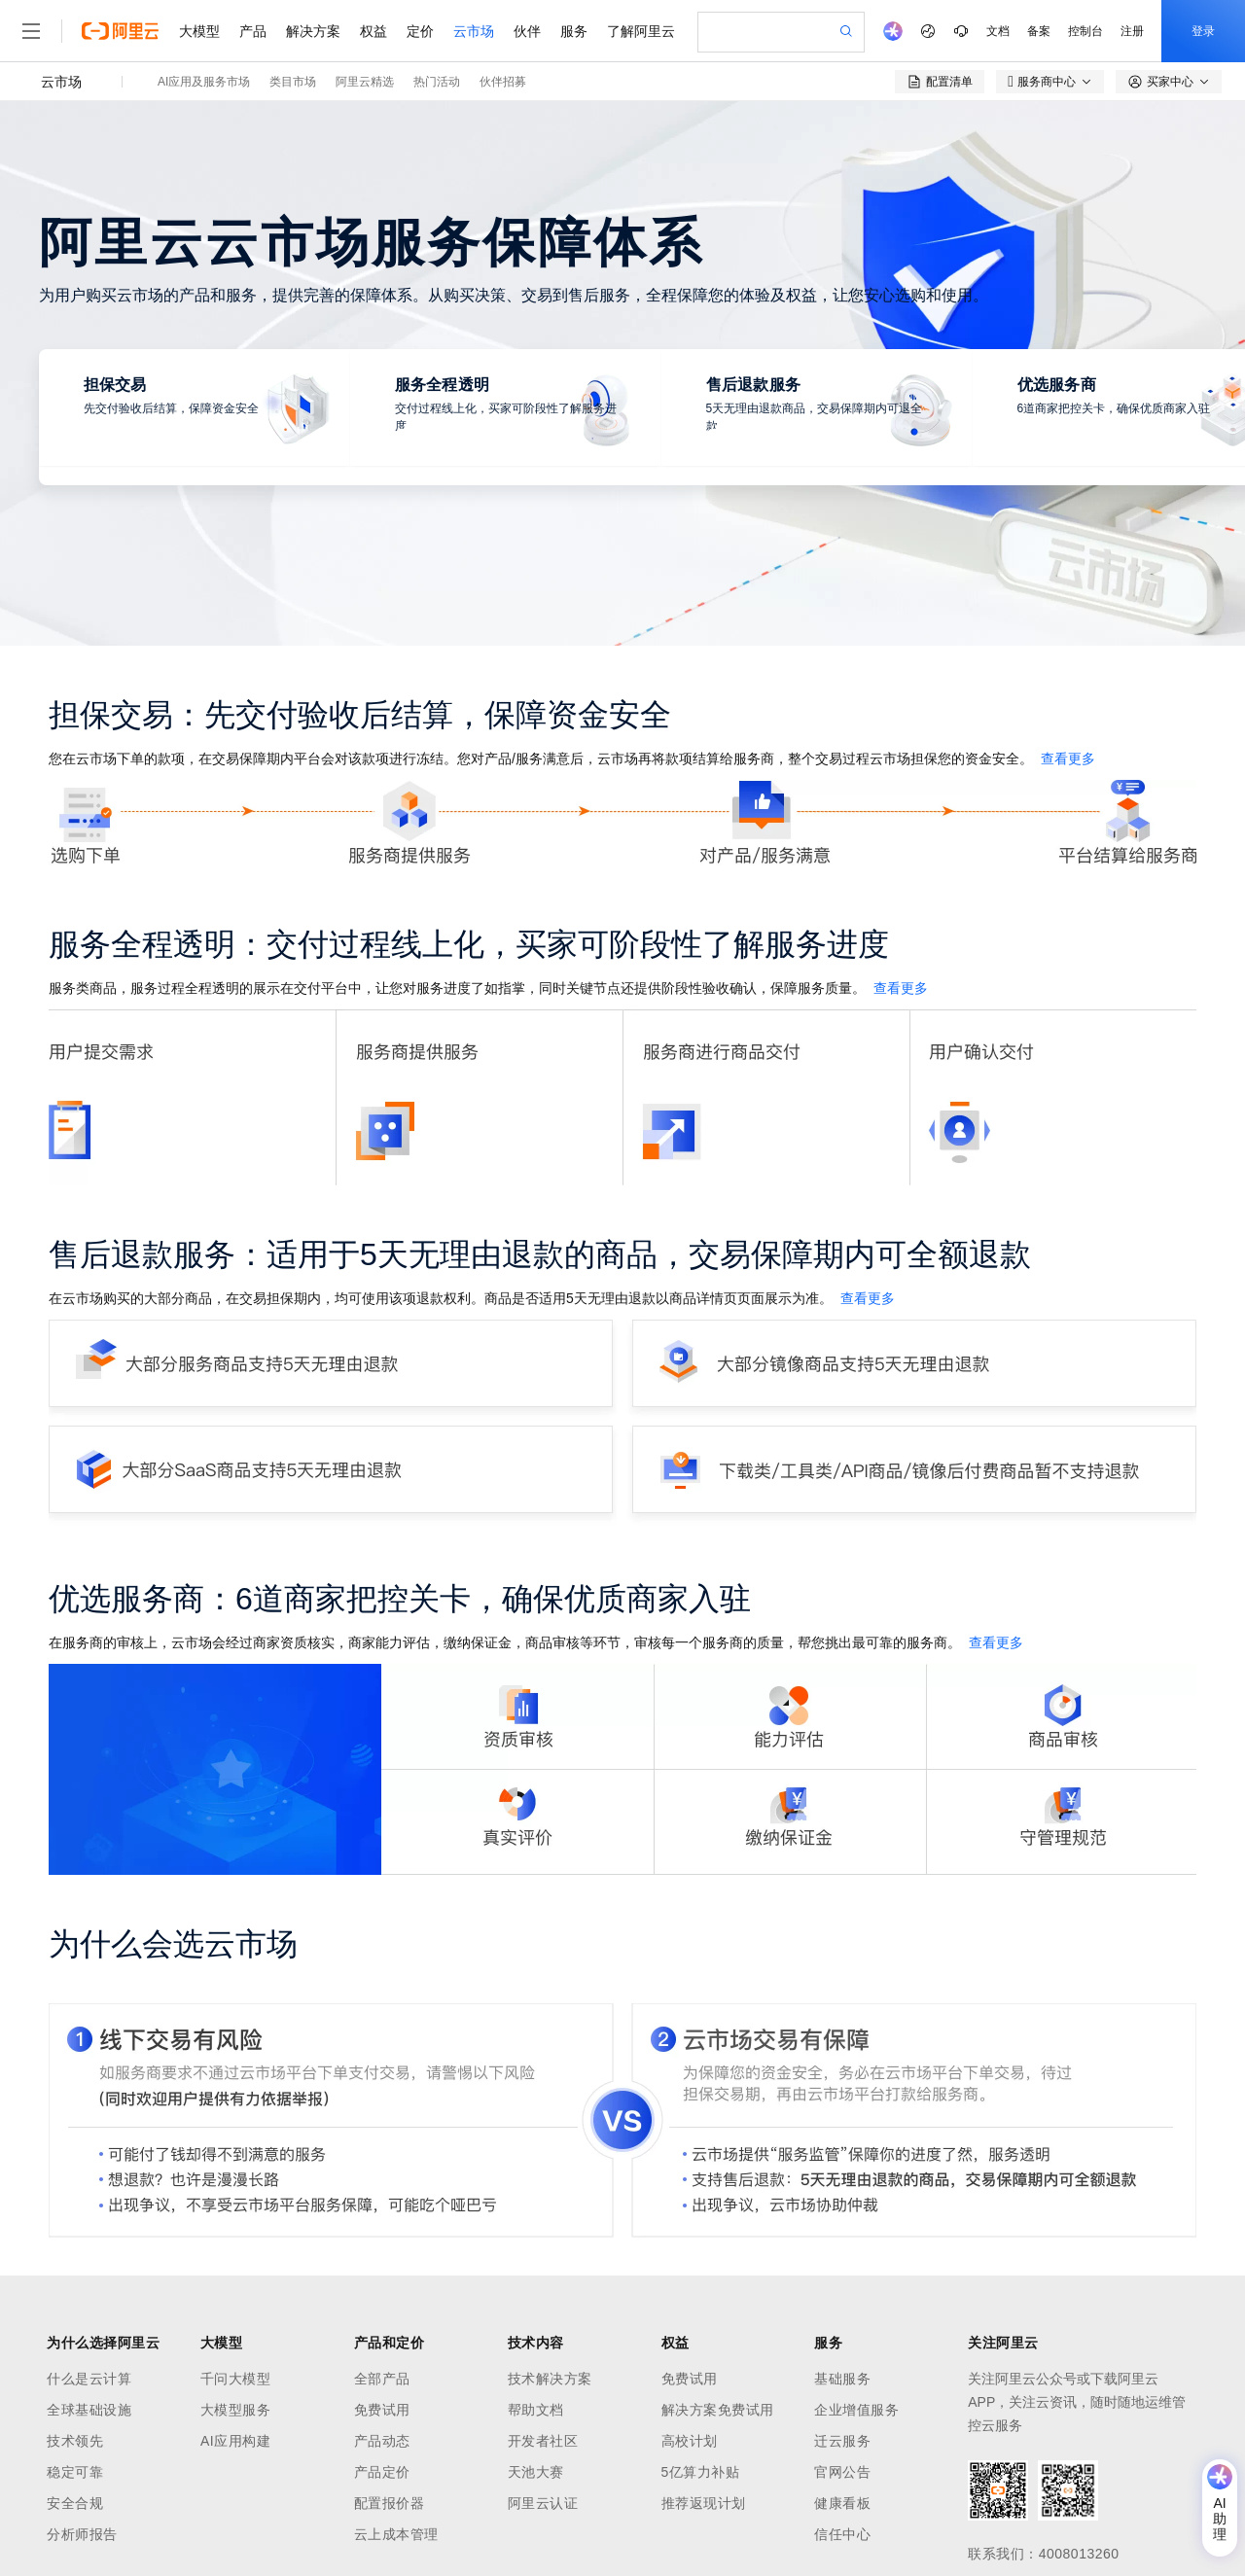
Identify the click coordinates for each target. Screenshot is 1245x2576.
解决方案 (313, 31)
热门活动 (436, 81)
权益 (373, 31)
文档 (998, 31)
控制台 (1085, 31)
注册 (1132, 31)
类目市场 (292, 81)
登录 (1203, 31)
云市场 (473, 31)
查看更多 (1068, 758)
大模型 (199, 31)
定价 (420, 31)
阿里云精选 (365, 81)
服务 (573, 31)
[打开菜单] (31, 31)
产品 (253, 31)
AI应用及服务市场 (204, 81)
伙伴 (527, 31)
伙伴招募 (503, 81)
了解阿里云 (641, 31)
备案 (1038, 31)
